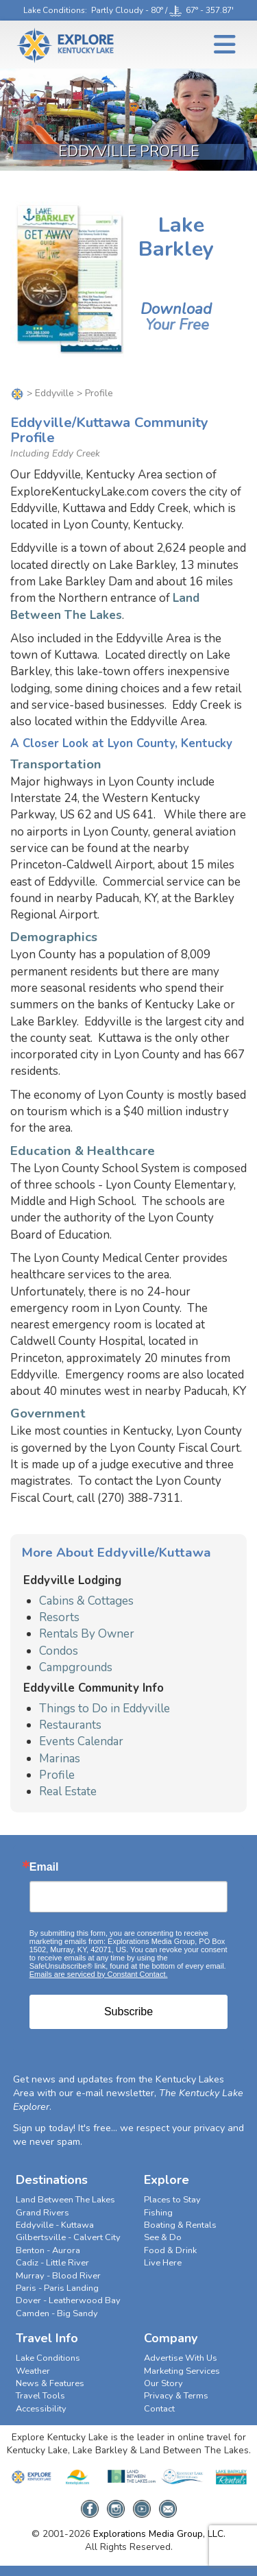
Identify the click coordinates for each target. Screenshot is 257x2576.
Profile (57, 1775)
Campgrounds (75, 1667)
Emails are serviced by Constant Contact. (98, 1974)
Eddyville (54, 393)
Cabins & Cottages (86, 1601)
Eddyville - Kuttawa (55, 2225)
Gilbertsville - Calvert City (68, 2237)
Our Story (163, 2383)
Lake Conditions (54, 10)
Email (44, 1867)
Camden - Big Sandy (57, 2313)
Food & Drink (170, 2250)
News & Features (50, 2383)
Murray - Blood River (58, 2276)
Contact (159, 2409)
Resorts (59, 1617)
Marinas (59, 1758)
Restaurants (70, 1725)
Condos (58, 1651)
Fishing (158, 2213)
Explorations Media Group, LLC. (159, 2533)
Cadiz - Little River (52, 2263)
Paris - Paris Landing (57, 2288)
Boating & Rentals (180, 2225)
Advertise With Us (180, 2358)
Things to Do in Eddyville (104, 1708)
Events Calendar (81, 1741)
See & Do (163, 2237)
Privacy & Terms (176, 2396)
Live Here (163, 2263)
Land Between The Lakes (104, 606)
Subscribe (128, 2011)
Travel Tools (40, 2396)
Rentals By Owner (86, 1634)
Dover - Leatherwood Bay (68, 2300)
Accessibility (41, 2409)
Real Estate (68, 1791)
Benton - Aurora (48, 2250)
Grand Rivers (42, 2213)
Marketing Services (182, 2371)
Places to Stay (172, 2200)
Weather (33, 2371)
